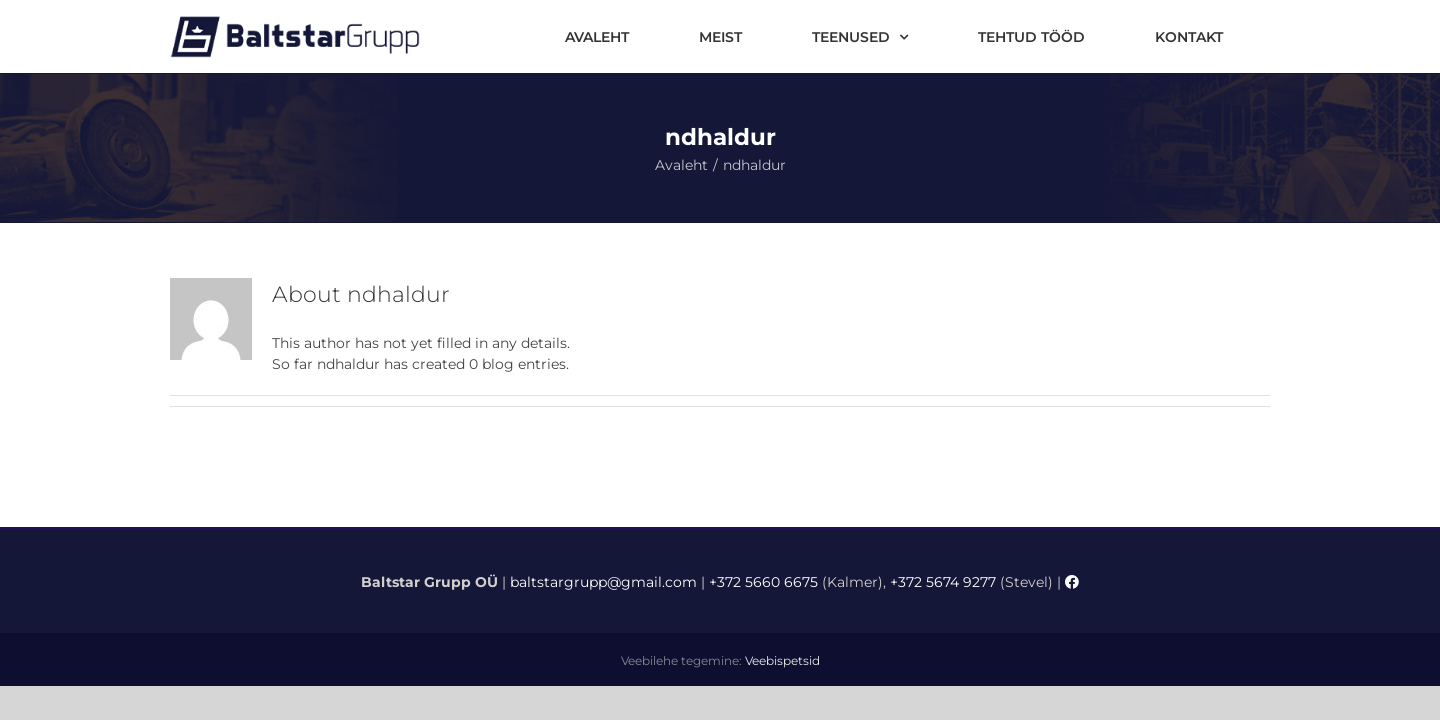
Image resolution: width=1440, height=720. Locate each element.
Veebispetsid (782, 660)
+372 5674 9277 (943, 582)
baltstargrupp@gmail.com (603, 582)
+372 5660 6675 (763, 582)
